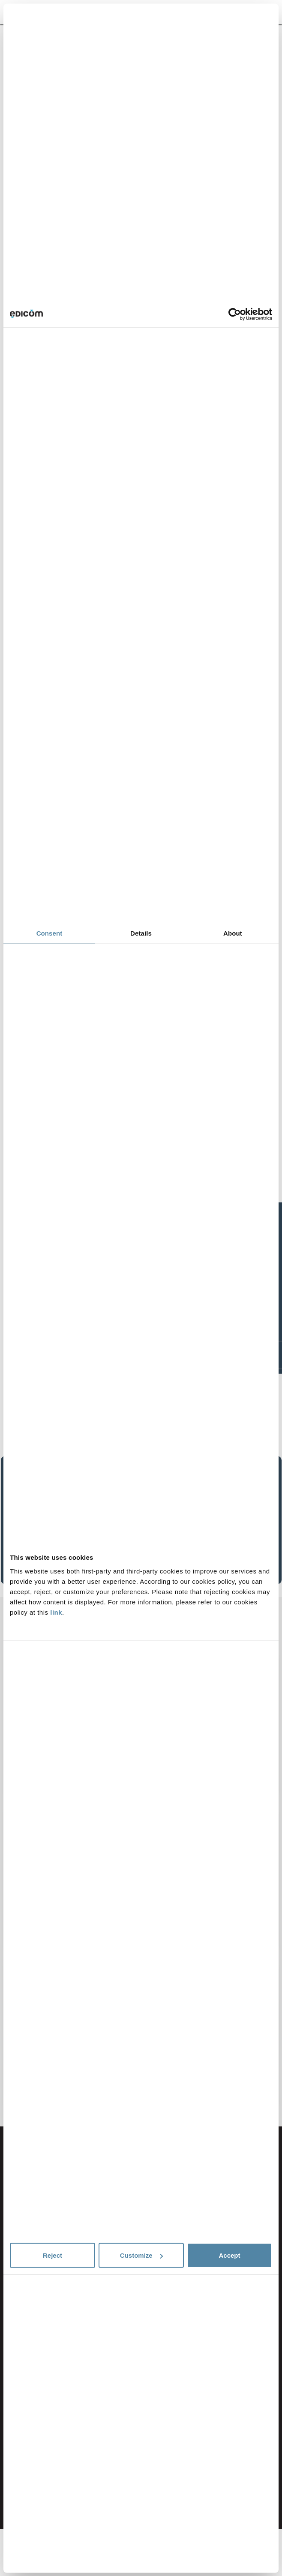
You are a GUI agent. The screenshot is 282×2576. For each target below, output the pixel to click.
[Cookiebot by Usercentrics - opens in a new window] (234, 314)
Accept (229, 2255)
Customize (141, 2255)
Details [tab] (141, 933)
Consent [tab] (49, 933)
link (56, 1612)
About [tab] (232, 933)
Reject (52, 2255)
